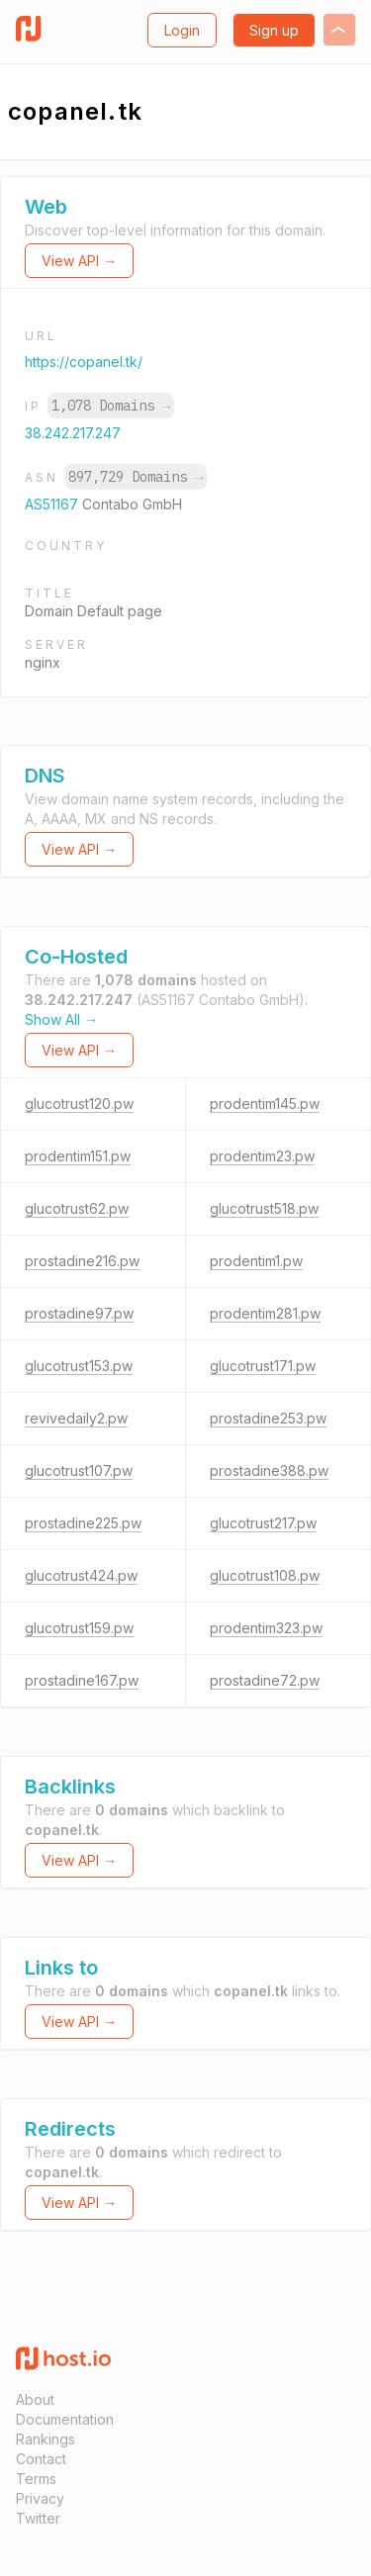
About (35, 2399)
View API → (79, 260)
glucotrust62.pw (77, 1208)
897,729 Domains (135, 477)
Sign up (274, 30)
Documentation (65, 2419)
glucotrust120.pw (79, 1103)
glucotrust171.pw (263, 1365)
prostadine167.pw (82, 1680)
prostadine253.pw (268, 1418)
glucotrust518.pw (264, 1208)
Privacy (40, 2498)
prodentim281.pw (265, 1313)
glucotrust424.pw (81, 1575)
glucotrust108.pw (265, 1575)
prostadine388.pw (269, 1470)
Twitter (38, 2518)
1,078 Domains (110, 405)
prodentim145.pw (265, 1103)
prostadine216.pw (82, 1260)
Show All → (61, 1019)
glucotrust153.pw (79, 1365)
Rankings (45, 2439)
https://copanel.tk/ (83, 361)
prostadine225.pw (83, 1523)
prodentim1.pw (256, 1260)
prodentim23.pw (262, 1156)
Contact (41, 2458)
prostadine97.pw (79, 1313)
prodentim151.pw (78, 1156)
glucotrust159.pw (79, 1627)
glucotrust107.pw (79, 1470)
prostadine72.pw (265, 1680)
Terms (36, 2478)
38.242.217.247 (73, 432)
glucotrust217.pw (263, 1523)
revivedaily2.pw (76, 1418)
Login (182, 30)
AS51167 (53, 504)
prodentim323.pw (266, 1627)
